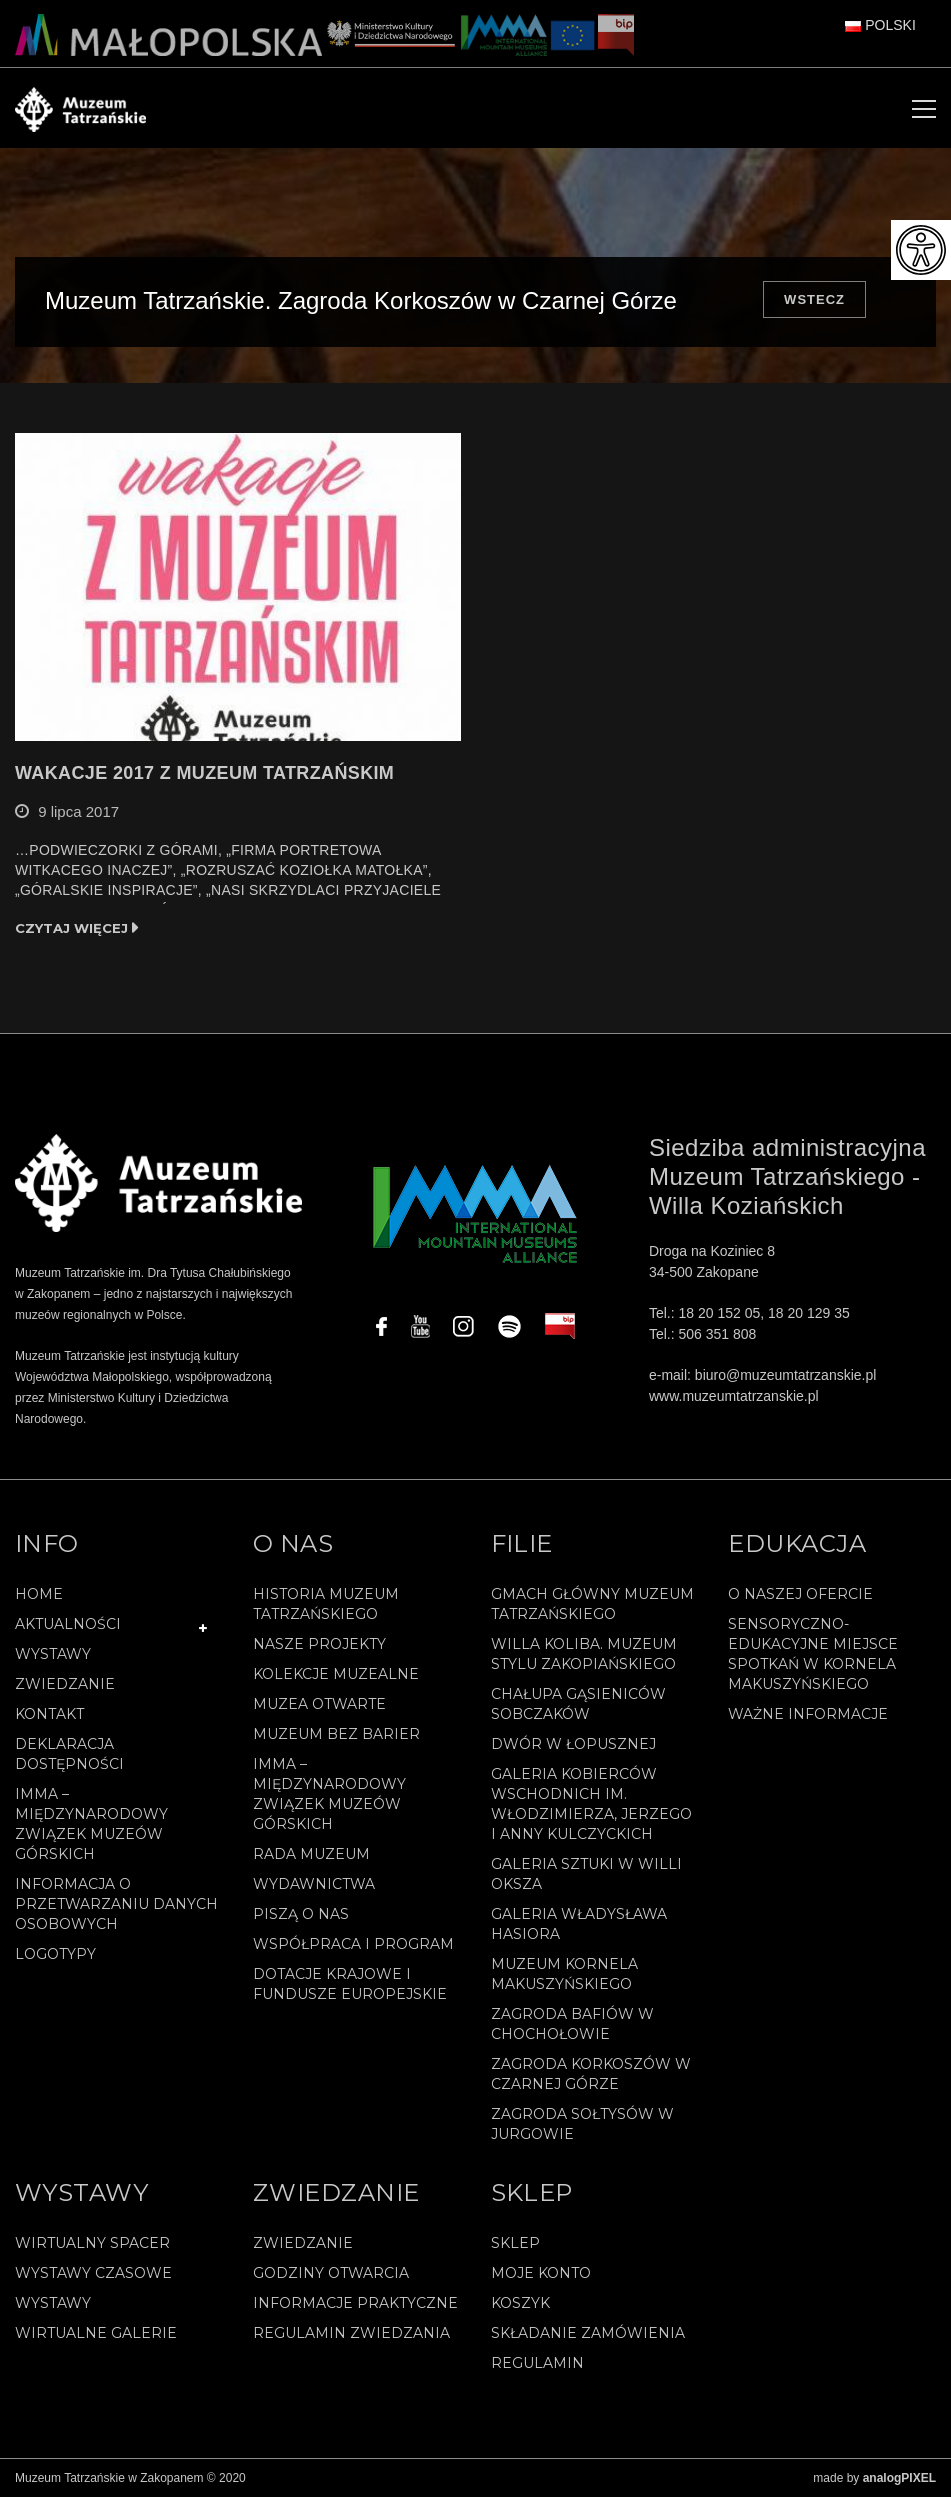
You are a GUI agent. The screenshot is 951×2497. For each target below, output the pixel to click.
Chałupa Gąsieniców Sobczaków (578, 1704)
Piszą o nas (301, 1914)
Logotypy (55, 1954)
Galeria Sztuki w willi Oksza (586, 1874)
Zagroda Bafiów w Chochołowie (572, 2024)
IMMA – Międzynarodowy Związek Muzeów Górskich (91, 1824)
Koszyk (520, 2303)
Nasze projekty (319, 1644)
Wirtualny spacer (92, 2243)
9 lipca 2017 (78, 811)
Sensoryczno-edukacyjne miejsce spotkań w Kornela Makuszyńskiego (813, 1654)
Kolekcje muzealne (336, 1674)
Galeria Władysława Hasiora (579, 1924)
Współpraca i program (353, 1944)
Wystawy (53, 1654)
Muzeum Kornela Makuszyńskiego (564, 1974)
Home (39, 1594)
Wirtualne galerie (96, 2333)
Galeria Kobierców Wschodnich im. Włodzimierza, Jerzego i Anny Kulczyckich (591, 1804)
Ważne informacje (808, 1714)
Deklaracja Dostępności (69, 1754)
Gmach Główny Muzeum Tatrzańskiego (592, 1604)
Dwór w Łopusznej (573, 1744)
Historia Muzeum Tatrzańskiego (326, 1604)
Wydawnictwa (314, 1884)
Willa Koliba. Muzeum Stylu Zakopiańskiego (584, 1654)
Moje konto (541, 2273)
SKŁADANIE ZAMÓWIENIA (588, 2333)
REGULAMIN (537, 2363)
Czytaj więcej (71, 928)
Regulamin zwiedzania (351, 2333)
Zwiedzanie (65, 1684)
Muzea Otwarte (319, 1704)
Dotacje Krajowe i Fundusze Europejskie (350, 1984)
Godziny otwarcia (331, 2273)
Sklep (515, 2243)
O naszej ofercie (800, 1594)
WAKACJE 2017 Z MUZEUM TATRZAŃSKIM (204, 773)
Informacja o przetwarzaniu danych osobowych (116, 1904)
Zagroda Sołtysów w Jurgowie (582, 2124)
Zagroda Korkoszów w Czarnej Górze (591, 2074)
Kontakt (49, 1714)
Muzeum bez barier (336, 1734)
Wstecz (814, 299)
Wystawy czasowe (93, 2273)
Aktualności (68, 1624)
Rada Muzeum (311, 1854)
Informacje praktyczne (355, 2303)
